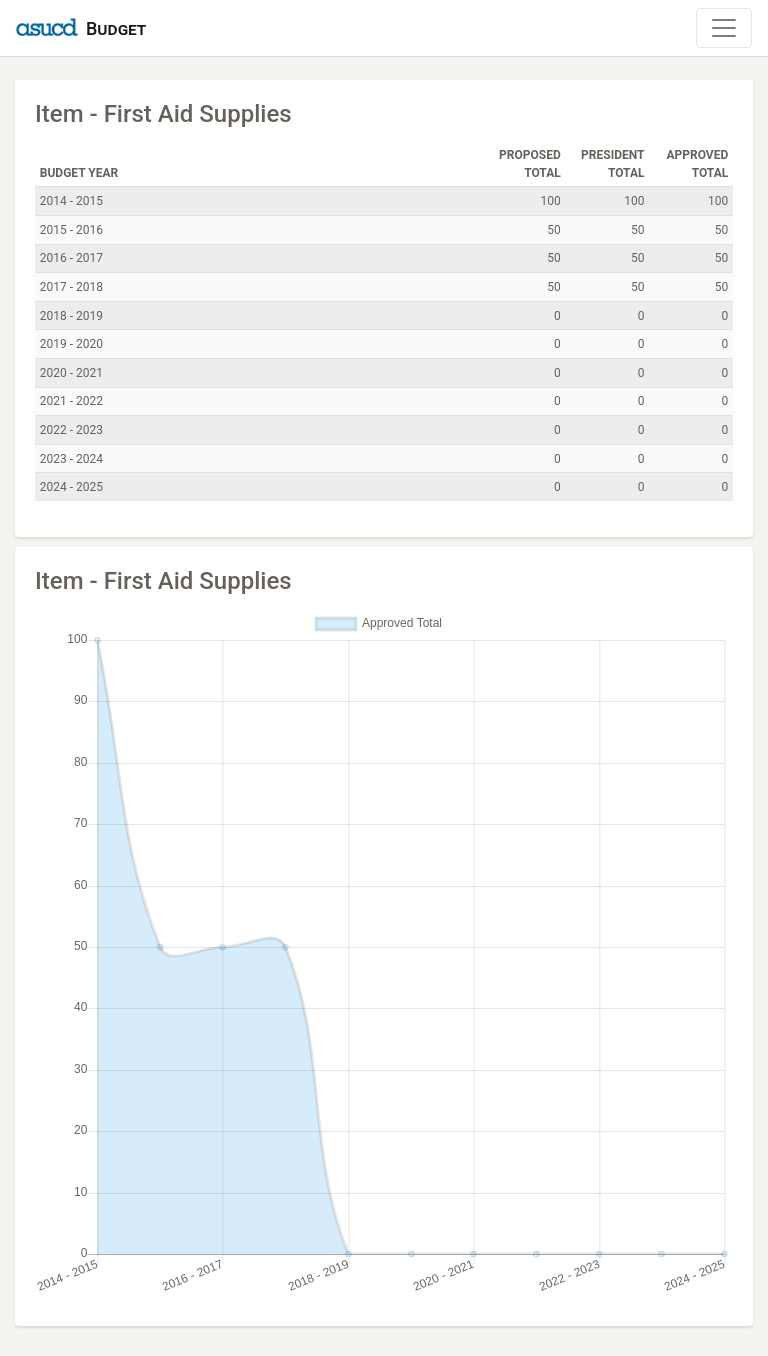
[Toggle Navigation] (724, 28)
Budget (116, 28)
